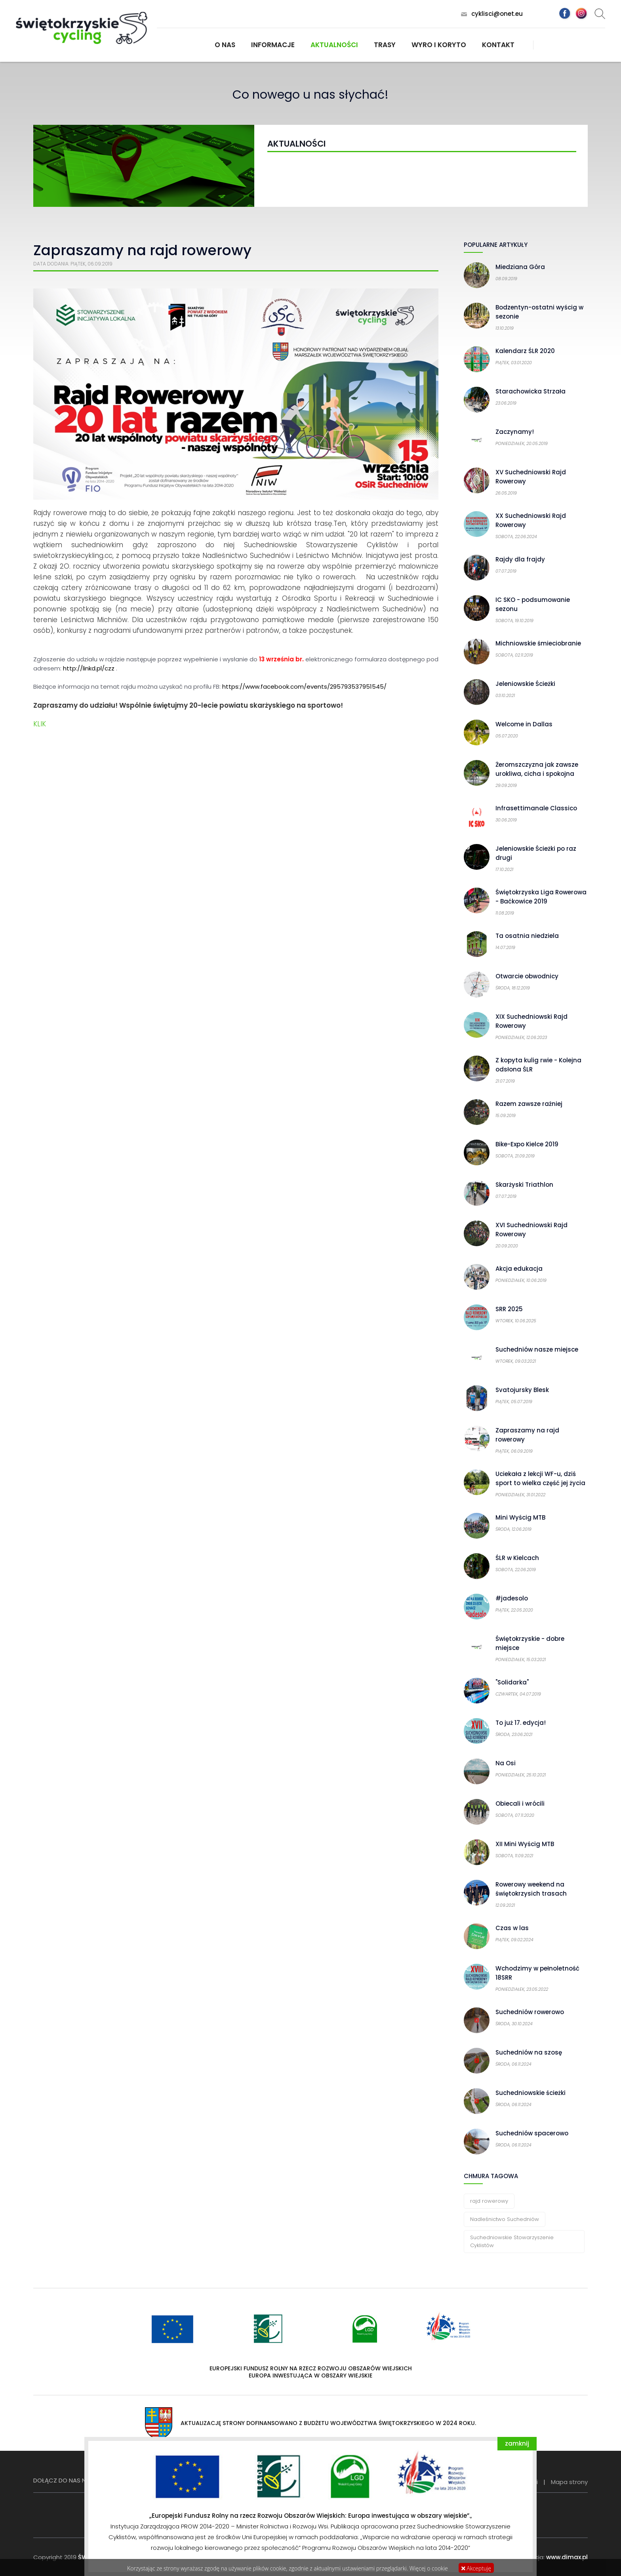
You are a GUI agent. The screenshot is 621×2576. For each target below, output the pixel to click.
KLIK (39, 724)
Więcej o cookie (429, 2568)
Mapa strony (569, 2482)
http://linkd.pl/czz (88, 668)
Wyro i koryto (438, 45)
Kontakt (498, 45)
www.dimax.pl (567, 2557)
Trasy (385, 45)
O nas (225, 45)
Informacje (273, 45)
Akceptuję (476, 2568)
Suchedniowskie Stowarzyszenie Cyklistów (512, 2241)
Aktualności (334, 45)
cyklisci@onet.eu (497, 14)
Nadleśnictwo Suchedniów (504, 2219)
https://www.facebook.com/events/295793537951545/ (304, 686)
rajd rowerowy (489, 2201)
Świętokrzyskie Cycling (82, 28)
